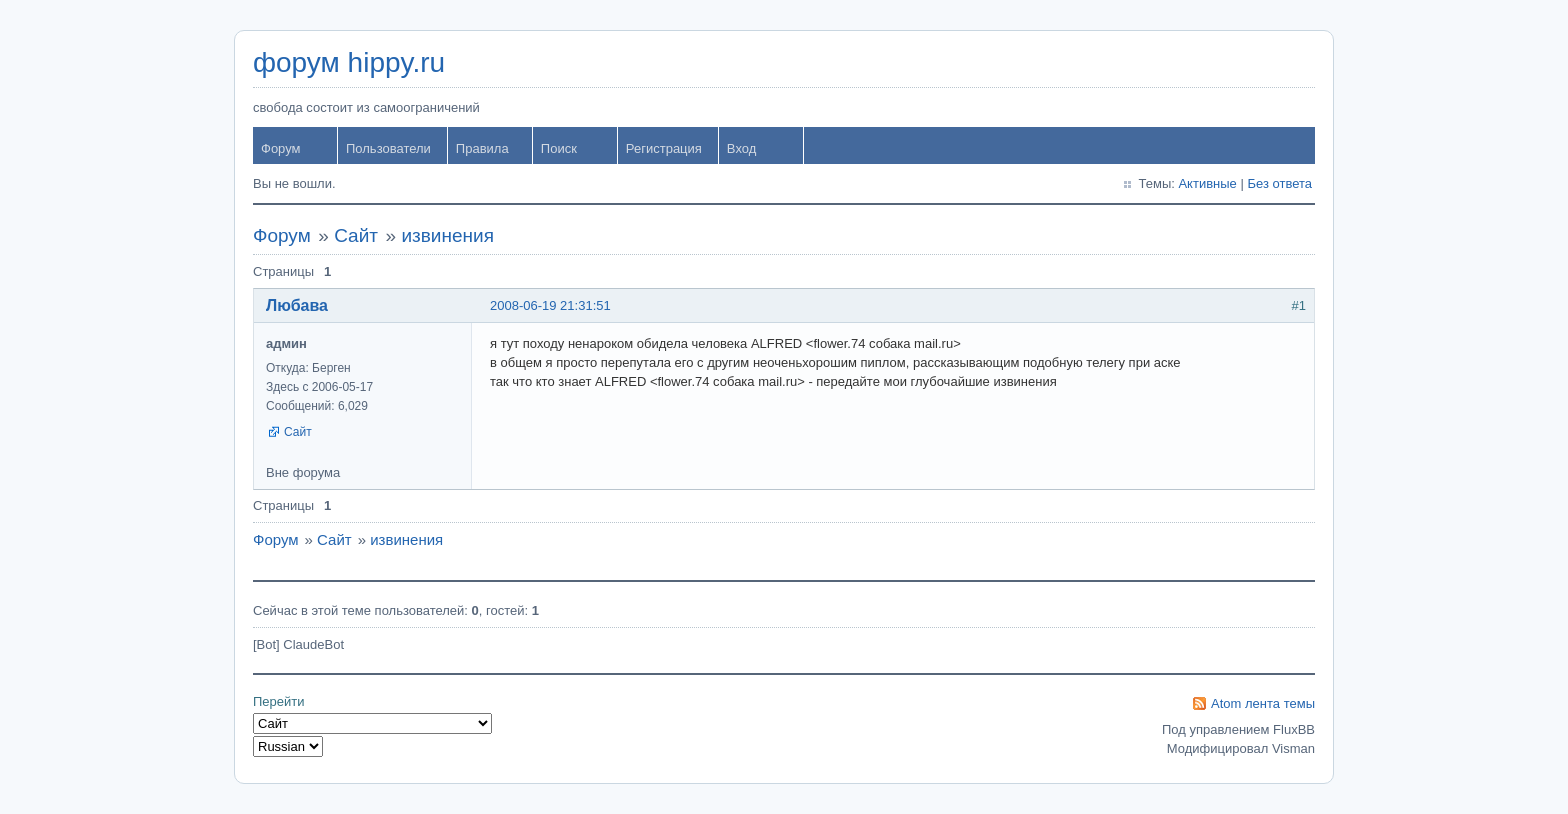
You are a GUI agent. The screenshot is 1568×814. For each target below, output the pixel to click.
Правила (482, 148)
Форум (281, 148)
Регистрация (664, 148)
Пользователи (388, 148)
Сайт (356, 235)
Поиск (559, 148)
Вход (741, 148)
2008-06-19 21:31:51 (550, 305)
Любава (297, 305)
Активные (1207, 183)
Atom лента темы (1263, 703)
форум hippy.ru (349, 62)
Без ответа (1279, 183)
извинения (447, 235)
